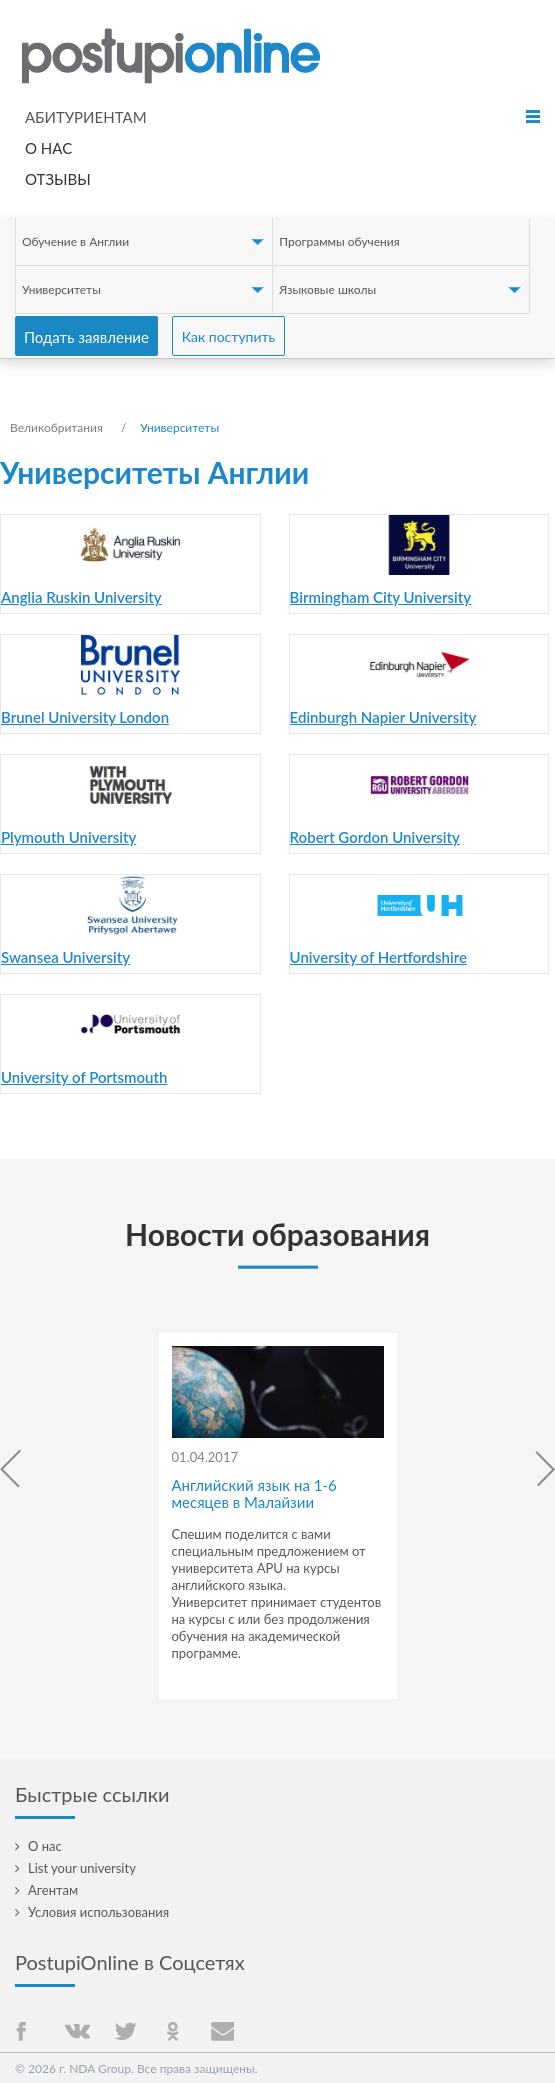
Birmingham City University (380, 597)
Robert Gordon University (375, 837)
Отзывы (58, 179)
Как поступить (229, 336)
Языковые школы (327, 289)
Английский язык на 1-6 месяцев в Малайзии (254, 1493)
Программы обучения (339, 241)
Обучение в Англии (75, 241)
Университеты (61, 289)
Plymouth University (68, 837)
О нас (48, 148)
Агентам (53, 1890)
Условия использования (98, 1912)
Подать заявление (86, 337)
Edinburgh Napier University (383, 717)
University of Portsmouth (84, 1077)
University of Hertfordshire (378, 957)
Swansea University (65, 957)
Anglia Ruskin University (81, 597)
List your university (82, 1868)
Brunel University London (85, 717)
